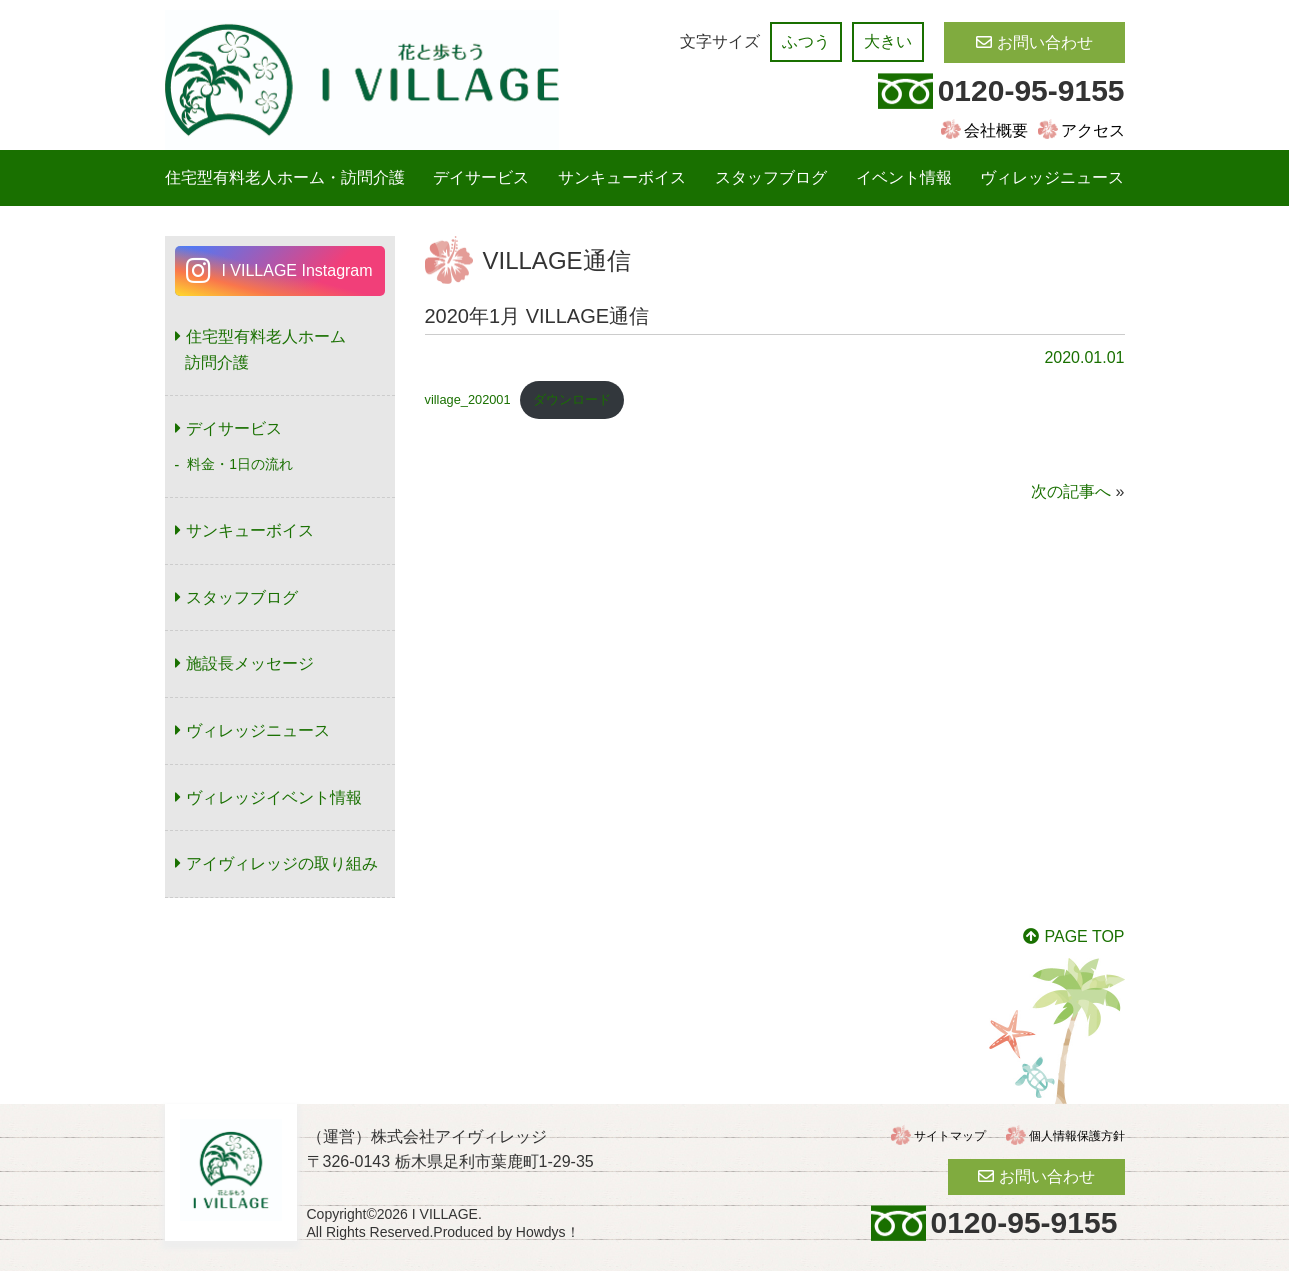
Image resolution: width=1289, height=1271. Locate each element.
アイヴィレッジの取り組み (282, 863)
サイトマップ (950, 1136)
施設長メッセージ (250, 663)
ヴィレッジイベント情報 (274, 797)
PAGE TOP (1084, 936)
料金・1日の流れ (240, 464)
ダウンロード (572, 399)
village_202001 (468, 399)
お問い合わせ (1045, 42)
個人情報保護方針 (1077, 1136)
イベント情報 (904, 177)
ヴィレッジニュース (1052, 177)
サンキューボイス (622, 177)
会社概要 (996, 130)
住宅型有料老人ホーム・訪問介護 (285, 177)
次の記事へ (1071, 491)
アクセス (1093, 130)
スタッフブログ (771, 177)
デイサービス (481, 177)
